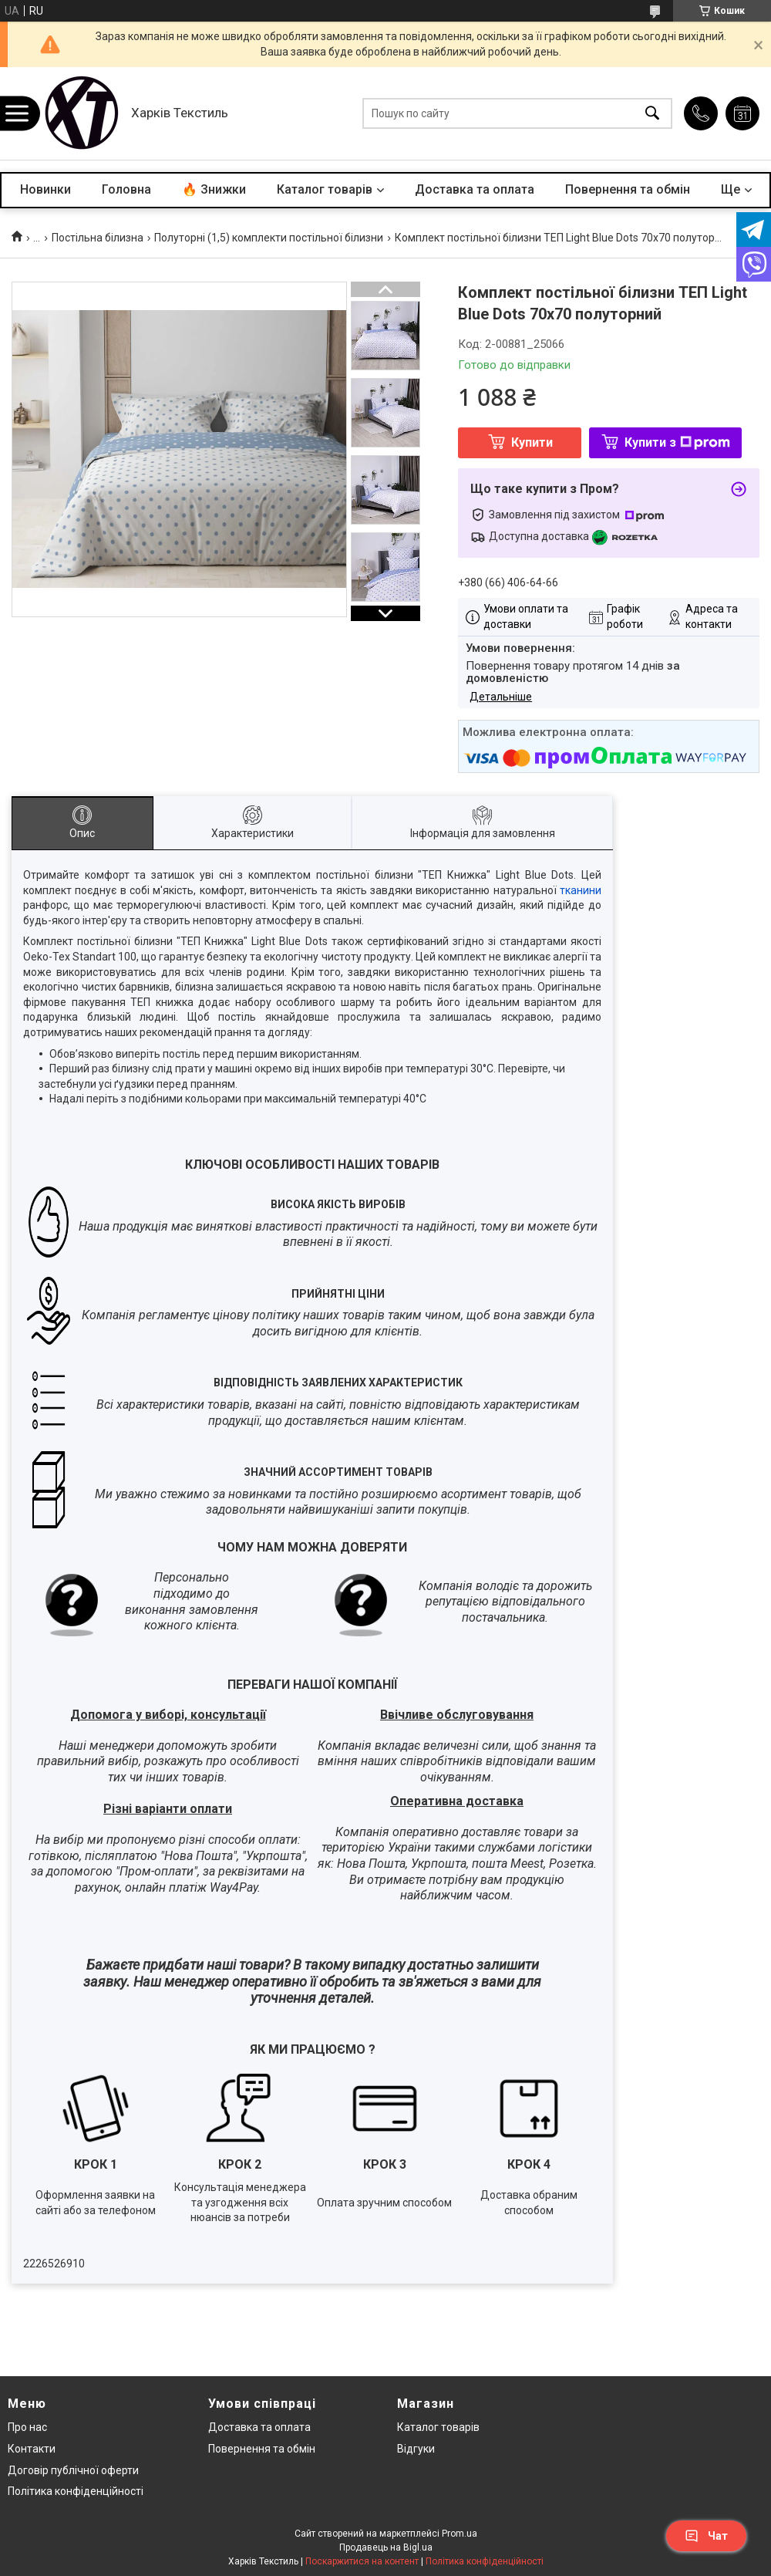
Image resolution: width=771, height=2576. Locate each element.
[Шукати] (652, 114)
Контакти (32, 2449)
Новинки (45, 189)
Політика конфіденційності (75, 2491)
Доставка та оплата (474, 189)
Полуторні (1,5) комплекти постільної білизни (268, 237)
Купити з (677, 442)
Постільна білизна (97, 237)
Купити (532, 442)
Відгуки (416, 2449)
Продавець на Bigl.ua (386, 2547)
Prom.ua (459, 2533)
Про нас (27, 2427)
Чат (706, 2536)
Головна (126, 189)
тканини (580, 890)
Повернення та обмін (627, 189)
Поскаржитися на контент (362, 2561)
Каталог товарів (324, 189)
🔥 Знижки (214, 189)
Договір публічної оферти (73, 2470)
